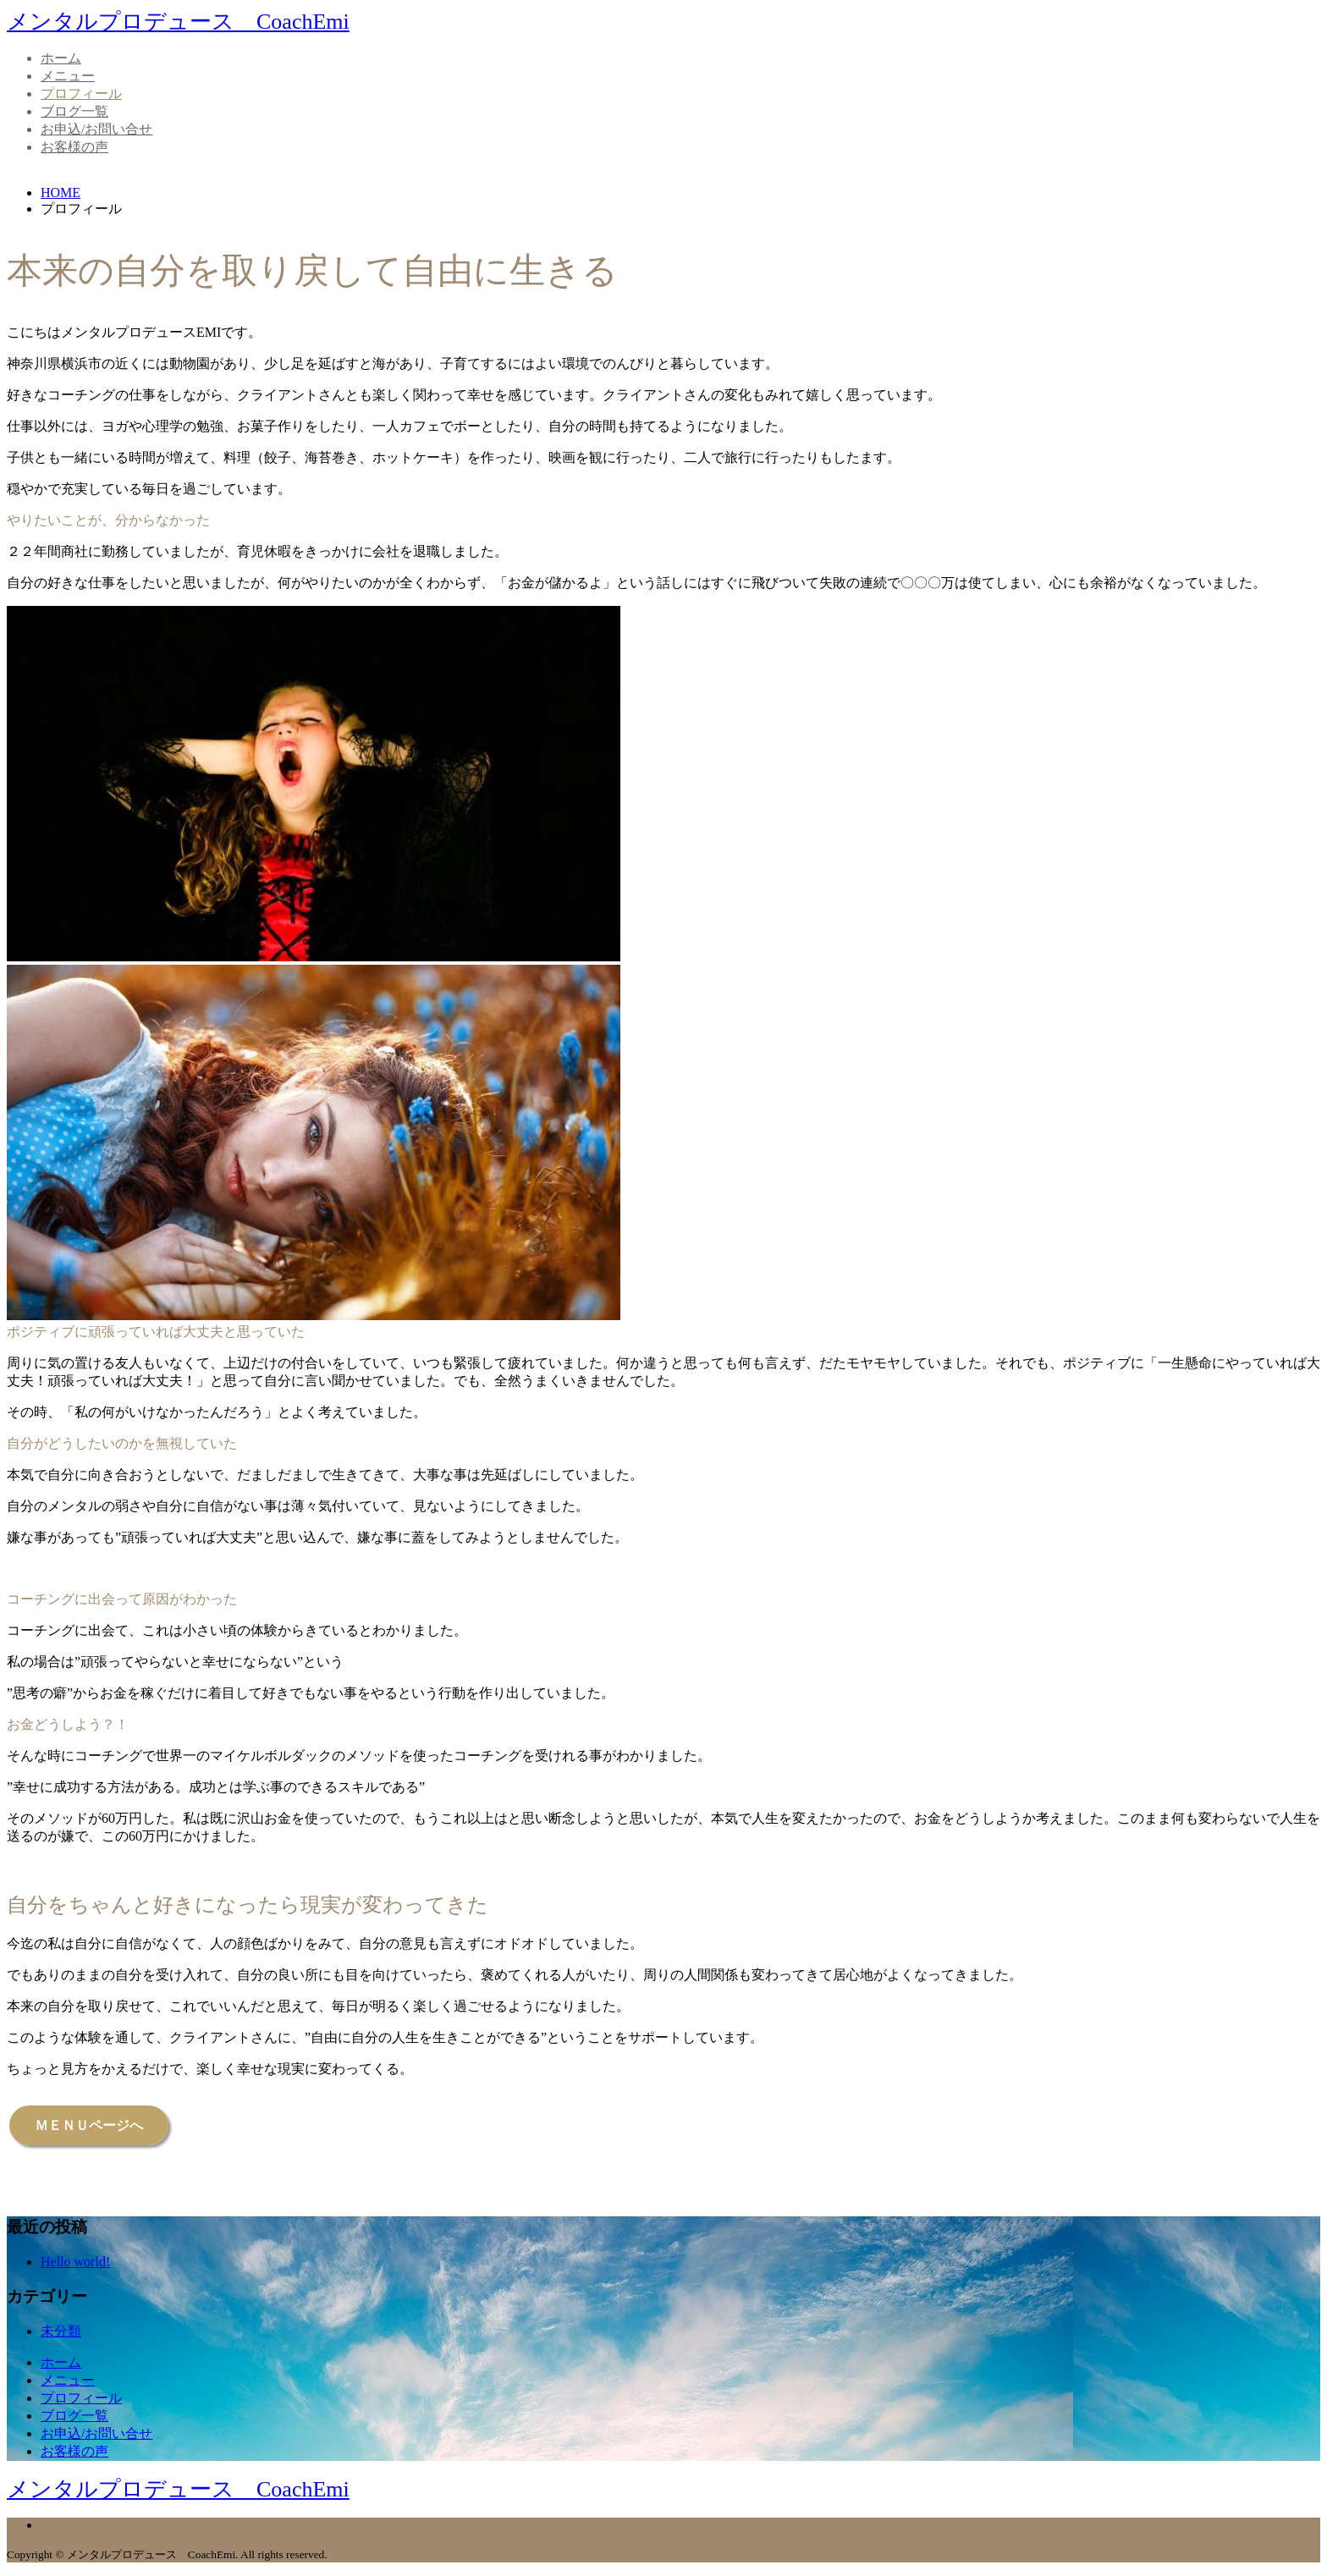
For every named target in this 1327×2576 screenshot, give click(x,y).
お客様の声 (74, 147)
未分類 (61, 2331)
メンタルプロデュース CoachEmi (178, 21)
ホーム (61, 58)
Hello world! (75, 2261)
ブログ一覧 (74, 111)
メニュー (68, 76)
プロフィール (81, 93)
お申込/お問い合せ (96, 129)
